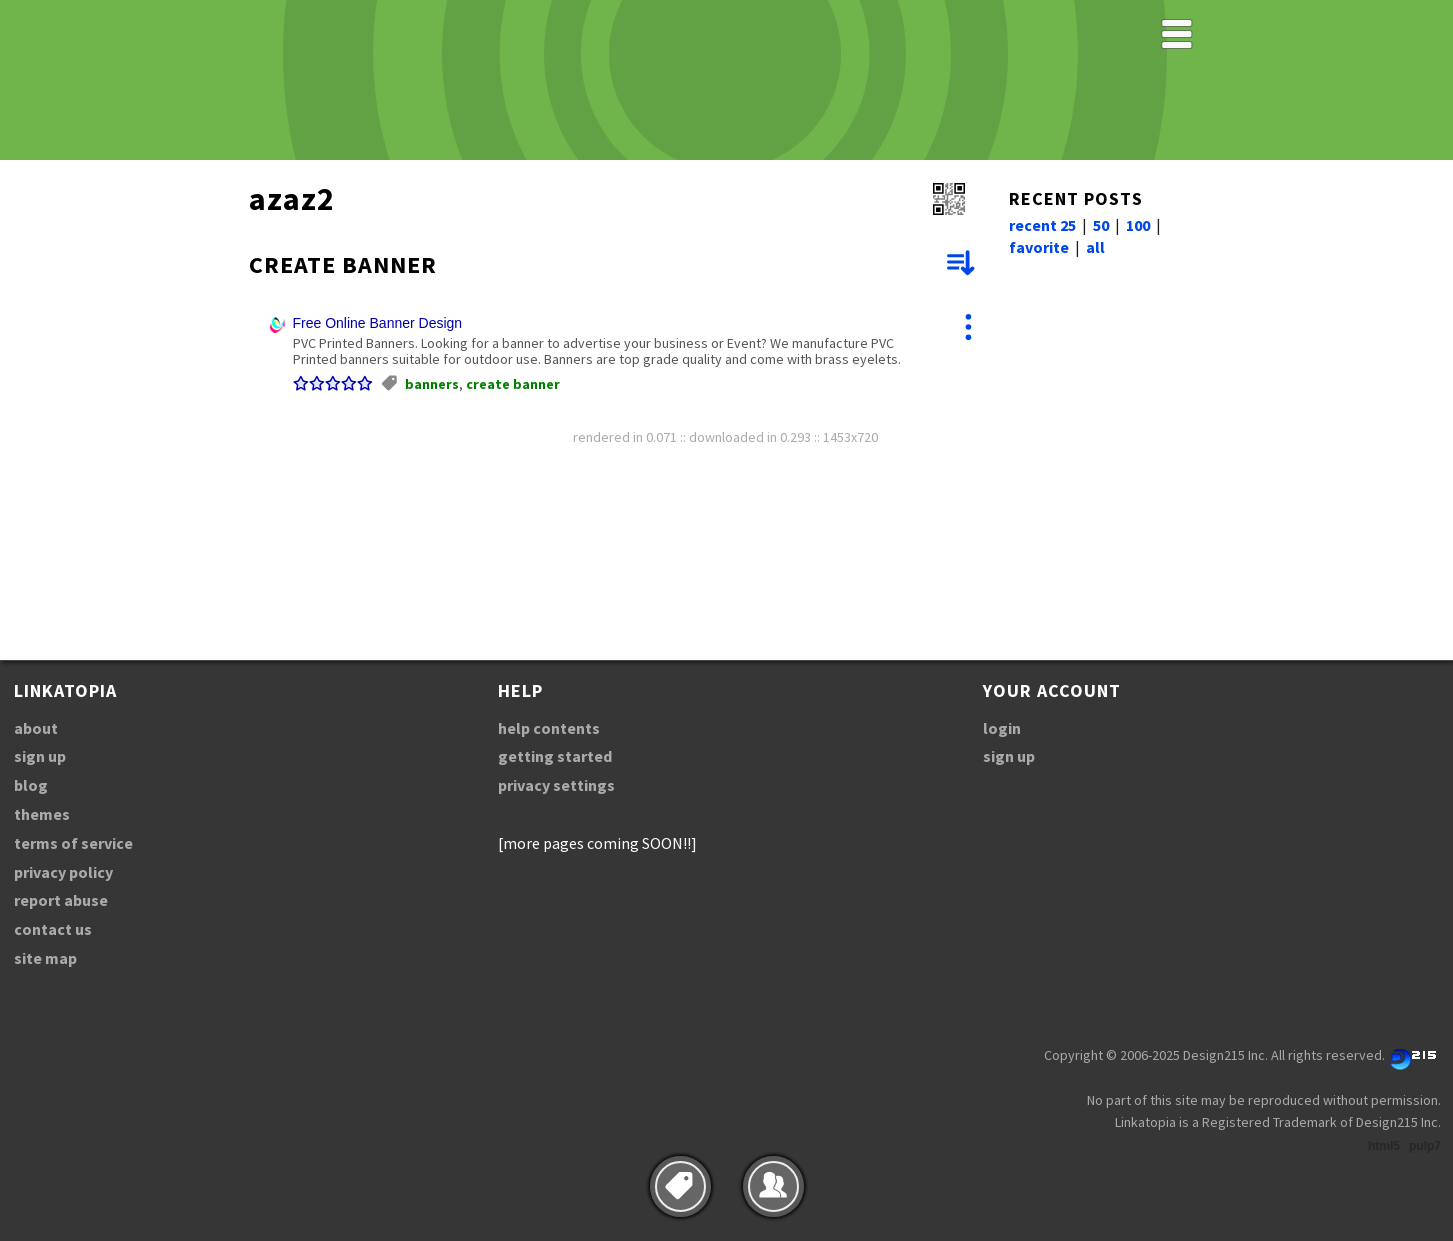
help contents (549, 728)
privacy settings (556, 785)
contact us (53, 929)
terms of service (73, 843)
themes (42, 814)
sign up (40, 756)
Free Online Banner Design (378, 323)
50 (1101, 225)
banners (432, 384)
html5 (1384, 1146)
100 (1138, 225)
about (36, 728)
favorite (1039, 247)
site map (45, 958)
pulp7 (1425, 1146)
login (1002, 728)
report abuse (61, 900)
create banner (513, 384)
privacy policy (63, 872)
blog (31, 785)
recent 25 (1042, 225)
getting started (555, 756)
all (1095, 247)
